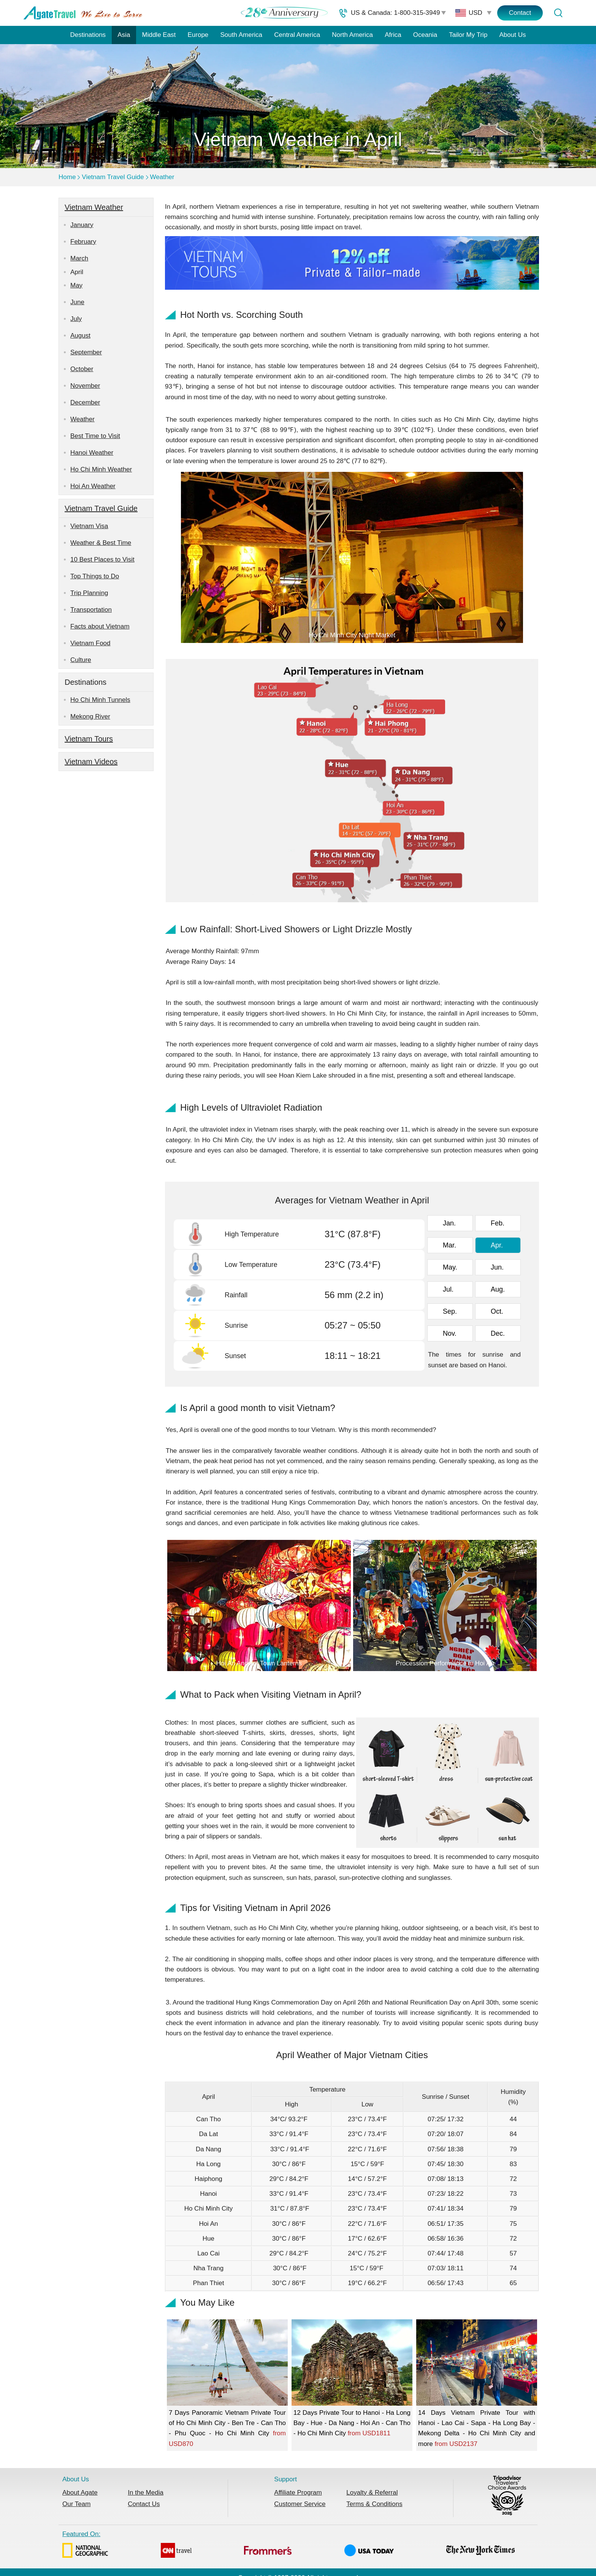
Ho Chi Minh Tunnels (100, 699)
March (79, 258)
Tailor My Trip (468, 34)
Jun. (497, 1267)
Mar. (449, 1245)
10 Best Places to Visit (102, 559)
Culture (80, 659)
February (83, 241)
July (76, 318)
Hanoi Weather (91, 452)
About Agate (80, 2492)
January (81, 225)
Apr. (497, 1245)
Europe (198, 34)
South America (241, 34)
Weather (162, 177)
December (85, 402)
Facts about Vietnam (100, 626)
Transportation (91, 609)
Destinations (88, 34)
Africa (393, 34)
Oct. (497, 1311)
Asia (123, 34)
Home (67, 177)
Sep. (450, 1311)
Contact (520, 12)
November (85, 385)
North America (352, 34)
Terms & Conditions (374, 2504)
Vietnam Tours (89, 739)
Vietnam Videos (91, 761)
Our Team (76, 2504)
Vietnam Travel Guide (113, 177)
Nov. (450, 1333)
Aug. (498, 1289)
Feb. (497, 1223)
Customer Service (299, 2504)
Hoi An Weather (93, 486)
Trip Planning (89, 593)
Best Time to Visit (95, 436)
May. (450, 1267)
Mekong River (90, 716)
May (76, 285)
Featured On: (288, 2545)
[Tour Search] (558, 13)
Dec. (498, 1333)
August (80, 335)
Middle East (159, 34)
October (81, 369)
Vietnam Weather (94, 207)
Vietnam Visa (89, 526)
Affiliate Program (298, 2492)
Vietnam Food (90, 643)
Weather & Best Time (100, 542)
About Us (512, 34)
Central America (297, 34)
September (86, 352)
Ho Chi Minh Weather (101, 469)
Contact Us (144, 2504)
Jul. (448, 1289)
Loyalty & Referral (372, 2492)
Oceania (425, 34)
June (77, 302)
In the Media (145, 2492)
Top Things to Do (94, 576)
